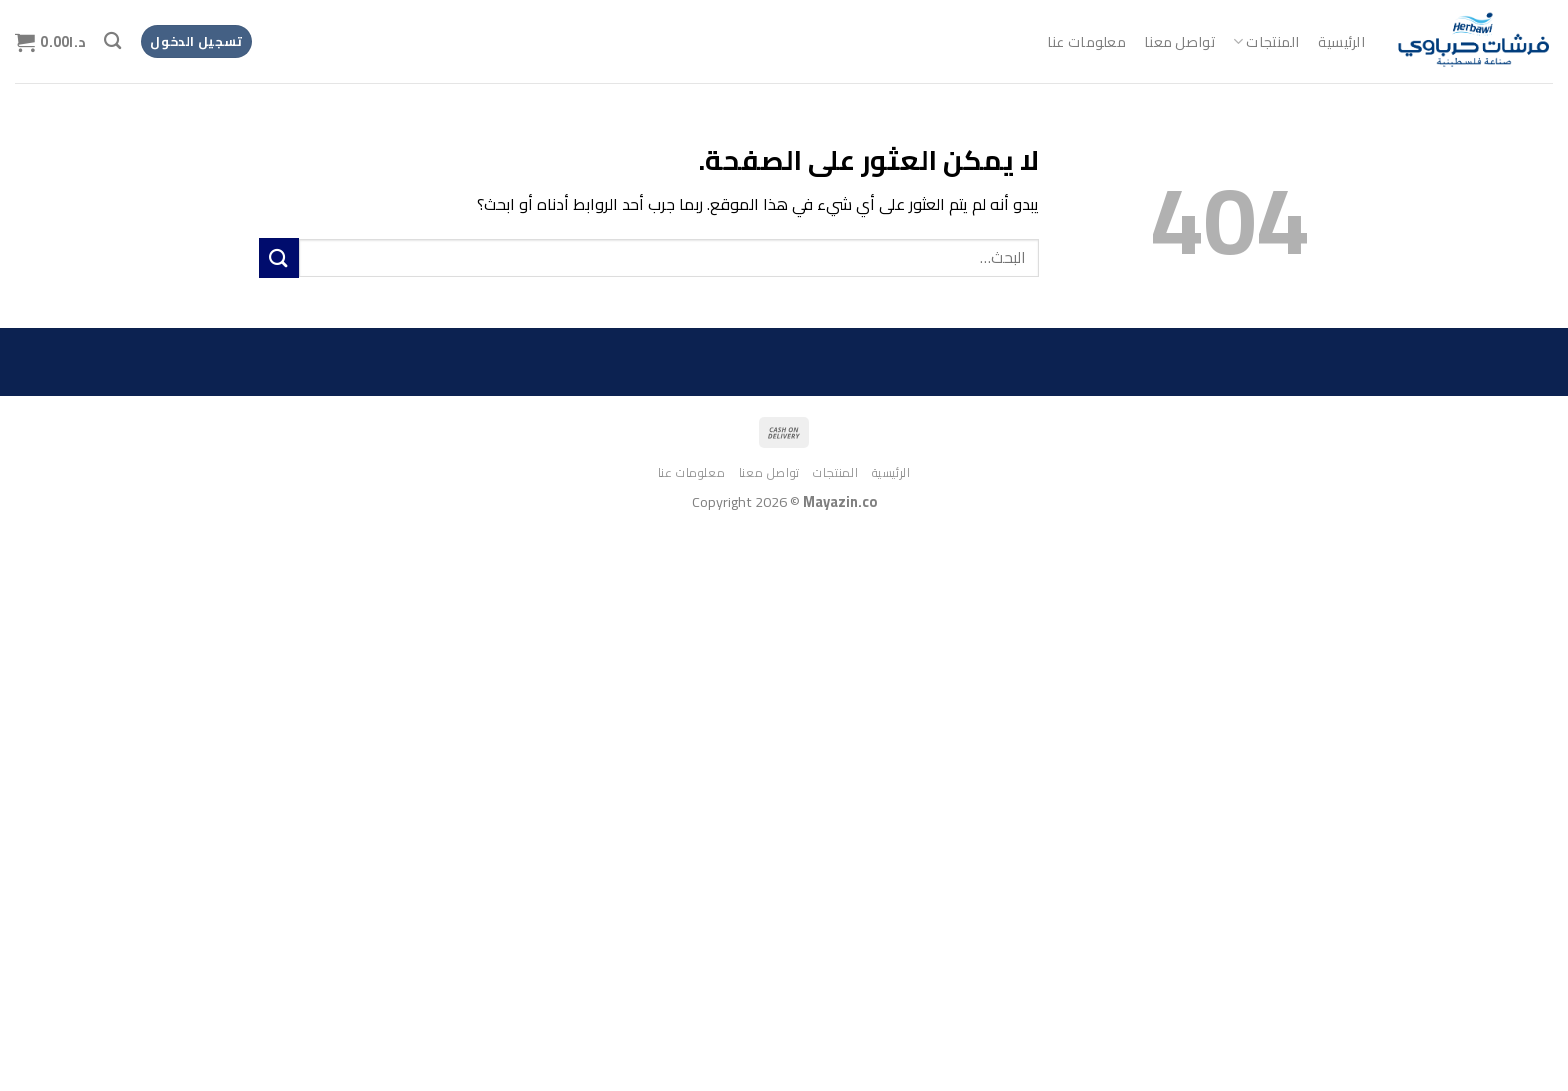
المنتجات (1266, 41)
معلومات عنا (1086, 41)
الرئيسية (1341, 41)
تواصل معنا (1179, 41)
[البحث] (112, 41)
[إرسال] (279, 257)
